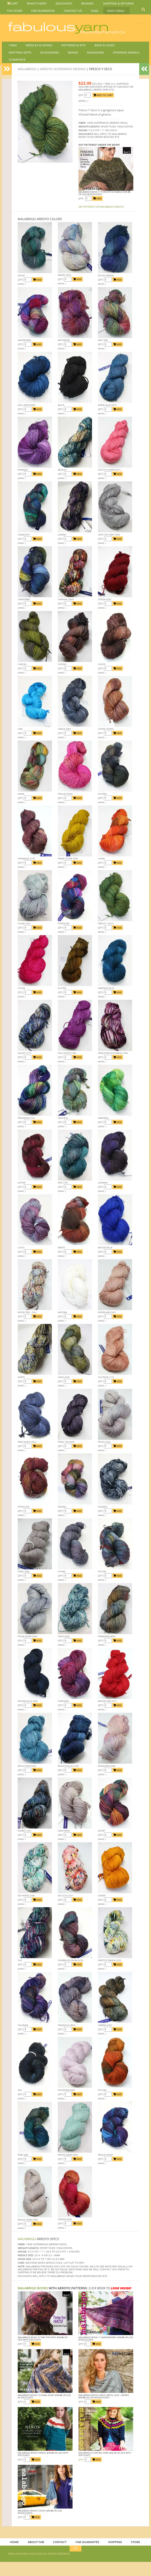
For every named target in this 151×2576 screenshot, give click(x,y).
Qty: (81, 211)
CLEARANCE (114, 71)
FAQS (64, 14)
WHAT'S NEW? (33, 5)
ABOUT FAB (38, 2555)
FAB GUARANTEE (18, 14)
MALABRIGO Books (33, 2301)
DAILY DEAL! (83, 14)
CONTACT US (45, 14)
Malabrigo (27, 82)
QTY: (81, 108)
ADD (97, 211)
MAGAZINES (58, 71)
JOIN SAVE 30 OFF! (121, 48)
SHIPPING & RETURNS (107, 5)
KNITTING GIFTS (123, 61)
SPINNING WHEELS (86, 71)
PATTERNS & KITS (67, 61)
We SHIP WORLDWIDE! (75, 29)
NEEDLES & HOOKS (35, 61)
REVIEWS (78, 5)
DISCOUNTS (57, 5)
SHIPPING (114, 2555)
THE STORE (136, 5)
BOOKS (38, 71)
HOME (18, 2555)
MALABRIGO (27, 2252)
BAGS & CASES (96, 61)
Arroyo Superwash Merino (63, 82)
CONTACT (61, 2555)
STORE (133, 2555)
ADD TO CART (103, 108)
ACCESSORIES (18, 71)
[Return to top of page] (75, 2563)
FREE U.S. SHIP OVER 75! (122, 29)
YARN (12, 61)
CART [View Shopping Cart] (11, 5)
